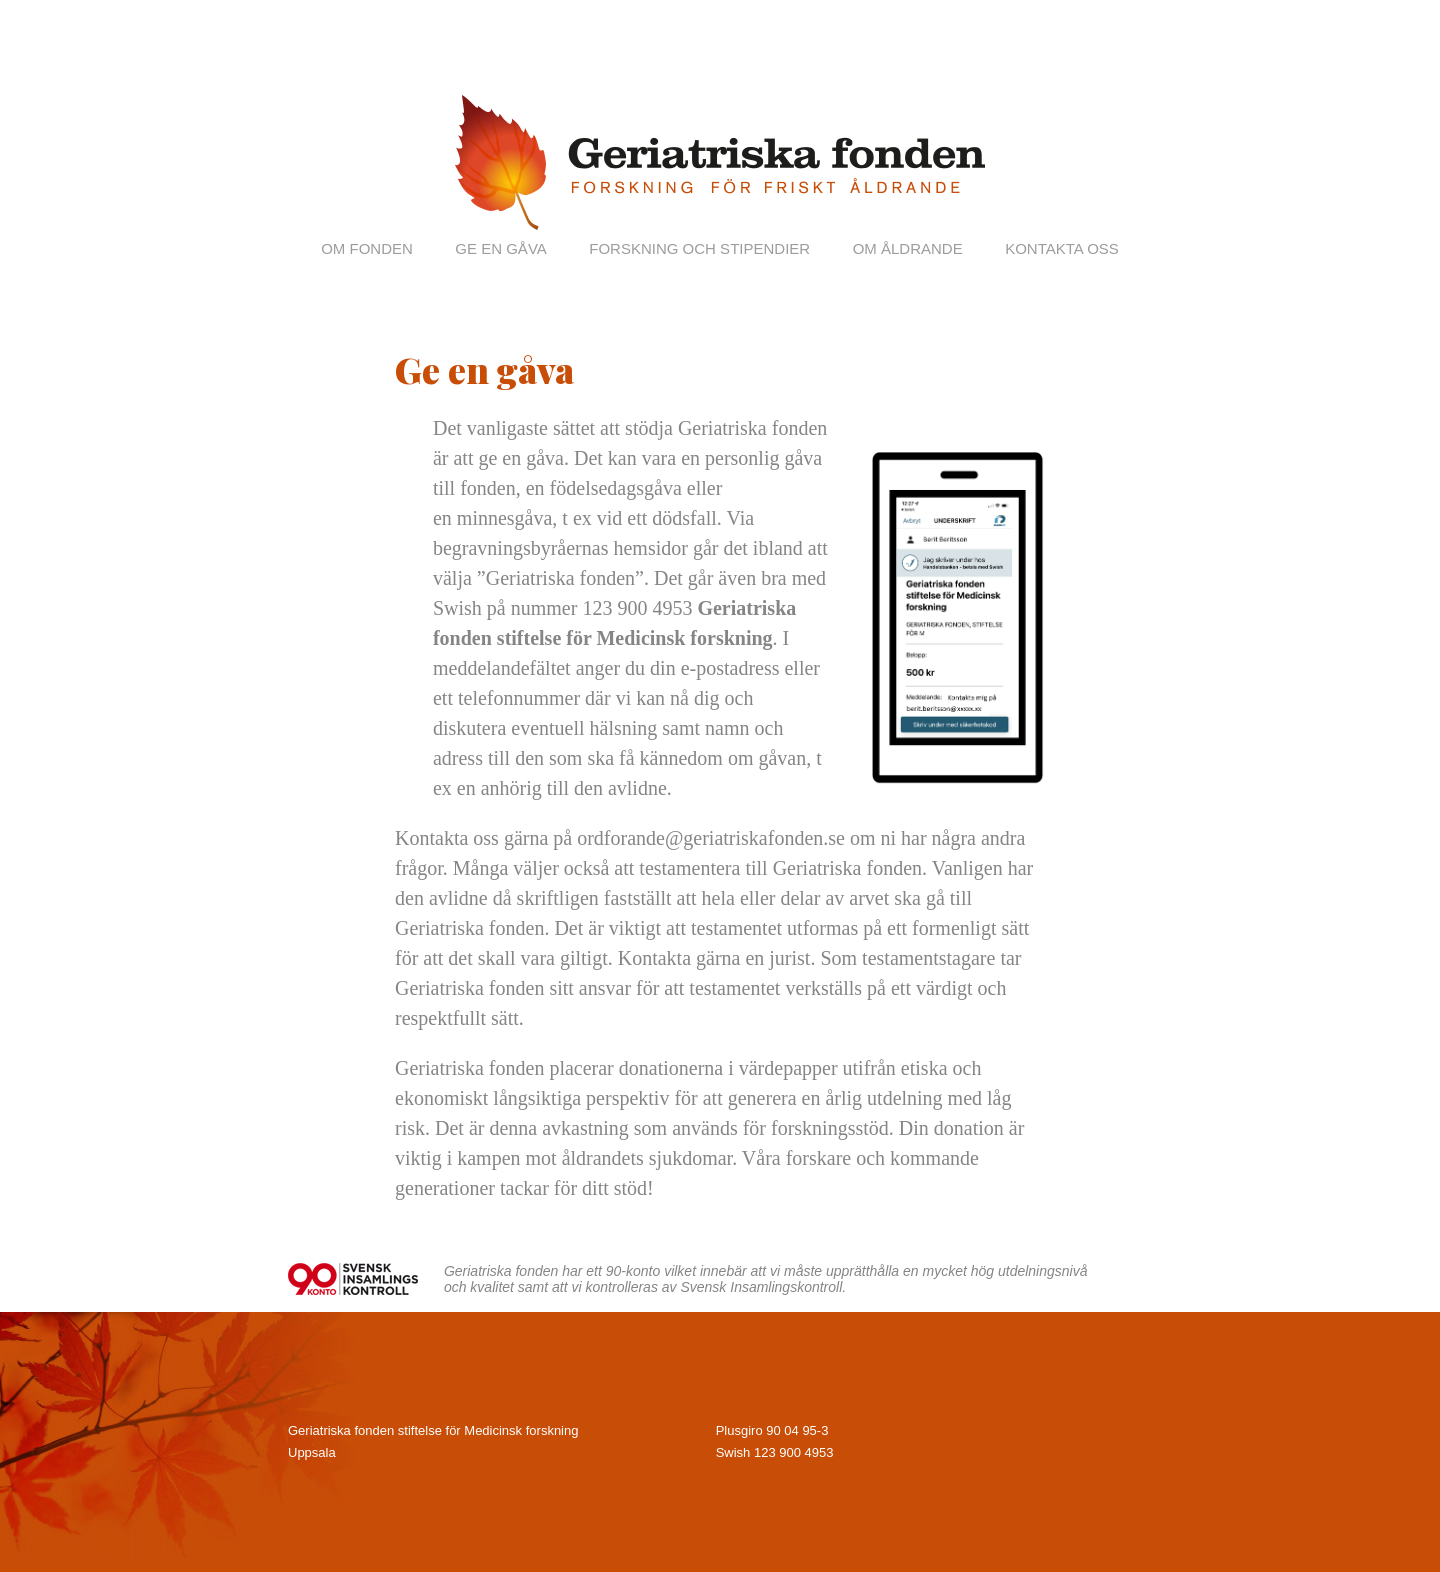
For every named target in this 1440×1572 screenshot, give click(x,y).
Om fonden (367, 248)
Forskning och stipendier (699, 248)
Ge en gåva (500, 248)
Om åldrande (908, 248)
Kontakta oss (1062, 248)
